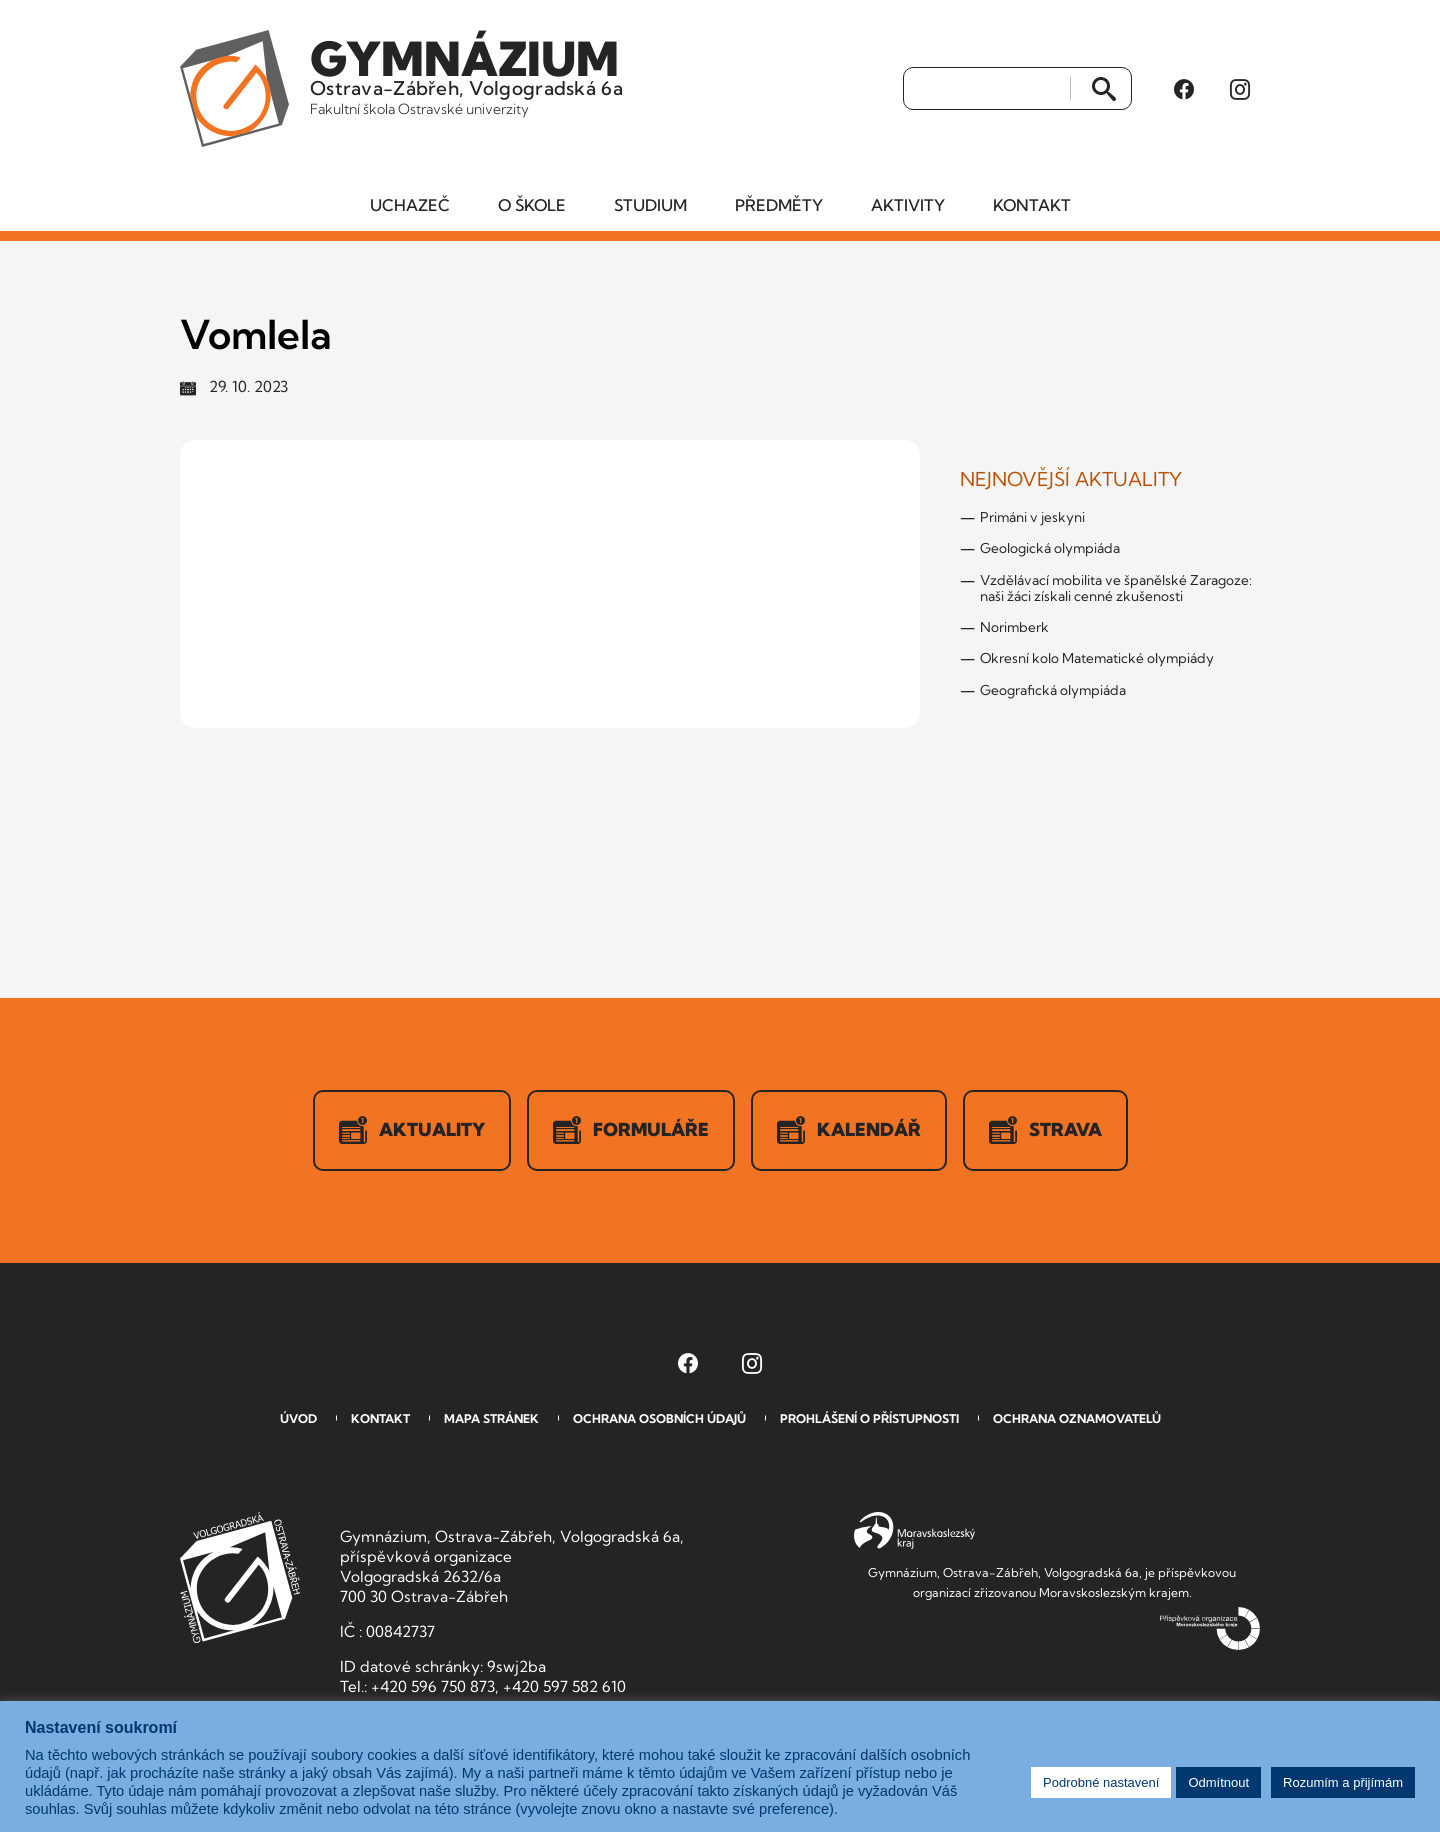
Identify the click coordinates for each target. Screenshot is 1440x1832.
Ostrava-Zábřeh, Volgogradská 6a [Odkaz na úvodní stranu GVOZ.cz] (466, 74)
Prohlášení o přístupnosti (869, 1418)
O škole (532, 205)
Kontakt (1032, 205)
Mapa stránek (491, 1418)
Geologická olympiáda (1050, 548)
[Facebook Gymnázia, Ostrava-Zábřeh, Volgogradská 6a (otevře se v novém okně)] (1184, 89)
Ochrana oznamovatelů (1077, 1418)
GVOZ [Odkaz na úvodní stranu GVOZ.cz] (240, 1577)
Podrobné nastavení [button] (1101, 1782)
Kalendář (849, 1130)
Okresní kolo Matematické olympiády (1097, 658)
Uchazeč (410, 205)
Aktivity (908, 205)
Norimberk (1014, 627)
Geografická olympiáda (1053, 690)
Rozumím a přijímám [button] (1343, 1782)
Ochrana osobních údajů (659, 1418)
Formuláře (631, 1130)
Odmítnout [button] (1218, 1782)
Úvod (298, 1418)
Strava (1045, 1130)
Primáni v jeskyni (1032, 517)
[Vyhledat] (987, 89)
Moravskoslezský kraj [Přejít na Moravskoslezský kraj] (914, 1531)
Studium (650, 205)
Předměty (779, 205)
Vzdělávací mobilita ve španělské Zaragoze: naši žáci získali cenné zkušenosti (1116, 588)
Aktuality (412, 1130)
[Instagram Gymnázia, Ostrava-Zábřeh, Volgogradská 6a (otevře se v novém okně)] (1240, 89)
